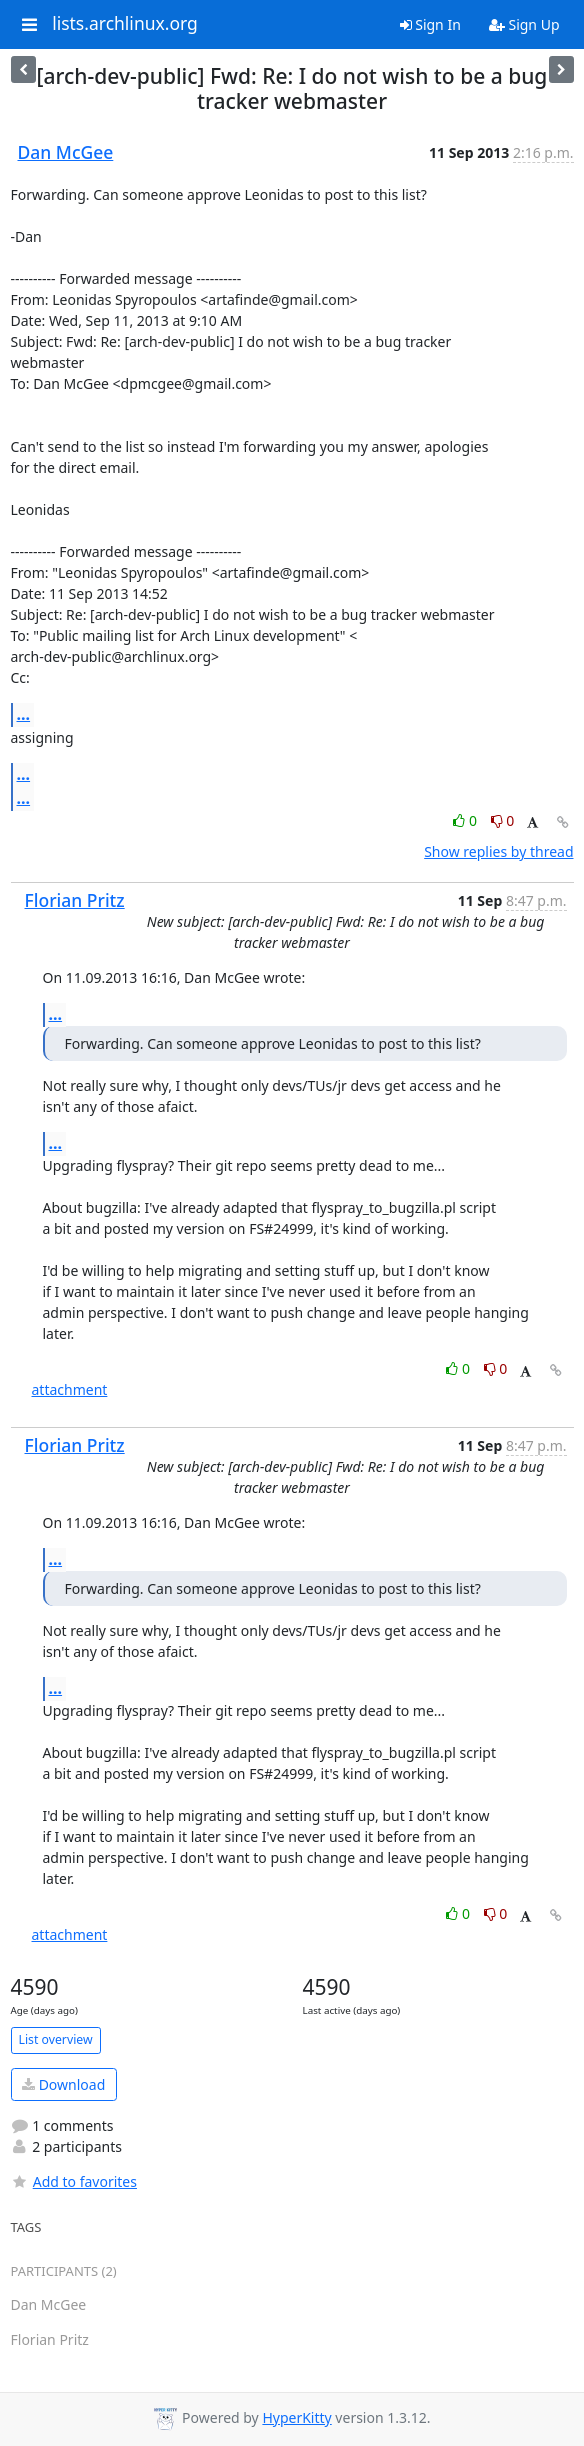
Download (63, 2084)
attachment (70, 1389)
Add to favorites (74, 2181)
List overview (56, 2039)
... (24, 714)
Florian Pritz (75, 900)
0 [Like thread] (466, 820)
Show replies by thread (498, 851)
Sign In (430, 24)
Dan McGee (66, 152)
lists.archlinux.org (125, 24)
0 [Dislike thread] (503, 820)
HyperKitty (296, 2417)
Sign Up (524, 24)
